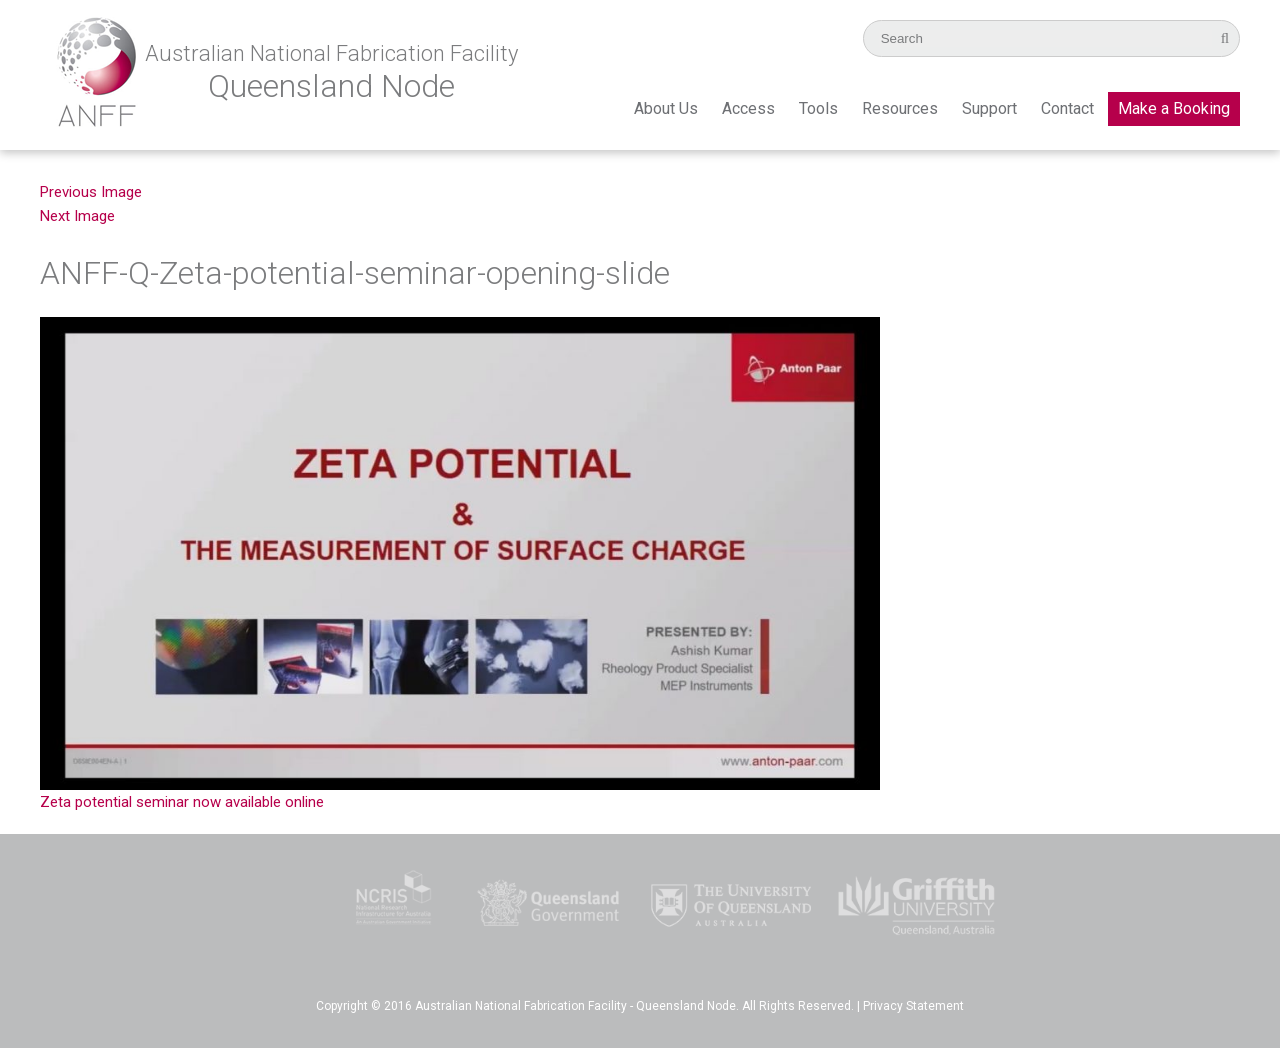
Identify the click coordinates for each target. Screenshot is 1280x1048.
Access (748, 108)
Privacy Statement (913, 1006)
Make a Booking (1174, 108)
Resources (900, 108)
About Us (666, 108)
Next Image (77, 216)
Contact (1067, 108)
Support (989, 108)
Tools (818, 108)
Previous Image (91, 192)
